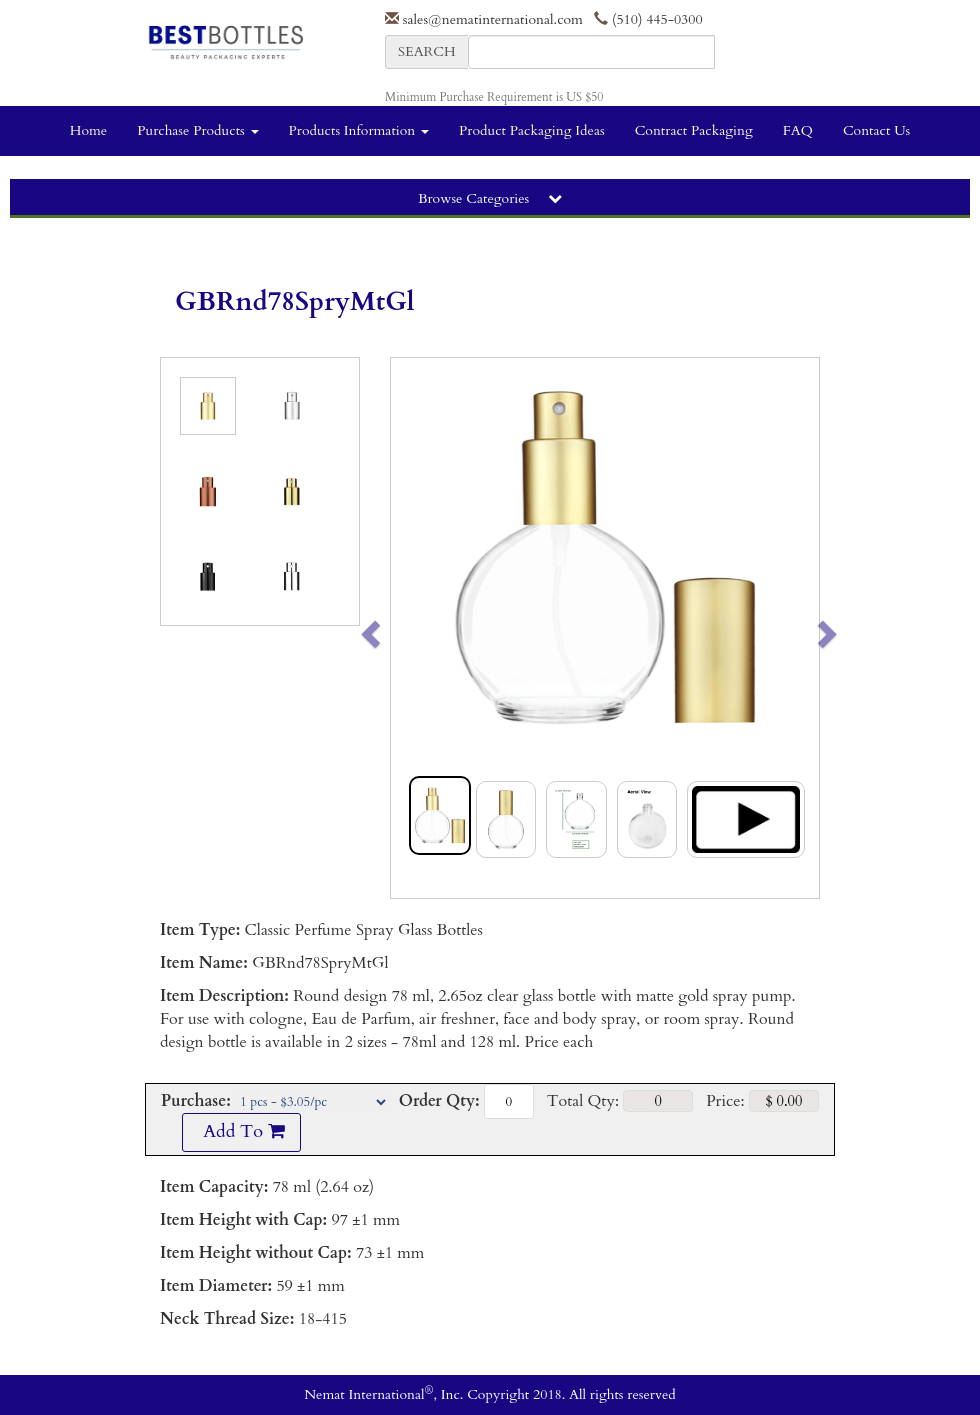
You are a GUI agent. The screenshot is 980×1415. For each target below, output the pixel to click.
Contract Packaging (694, 130)
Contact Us (876, 130)
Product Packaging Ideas (532, 130)
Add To (241, 1131)
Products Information (359, 130)
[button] (412, 628)
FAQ (798, 130)
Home (88, 130)
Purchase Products (197, 130)
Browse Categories (490, 198)
